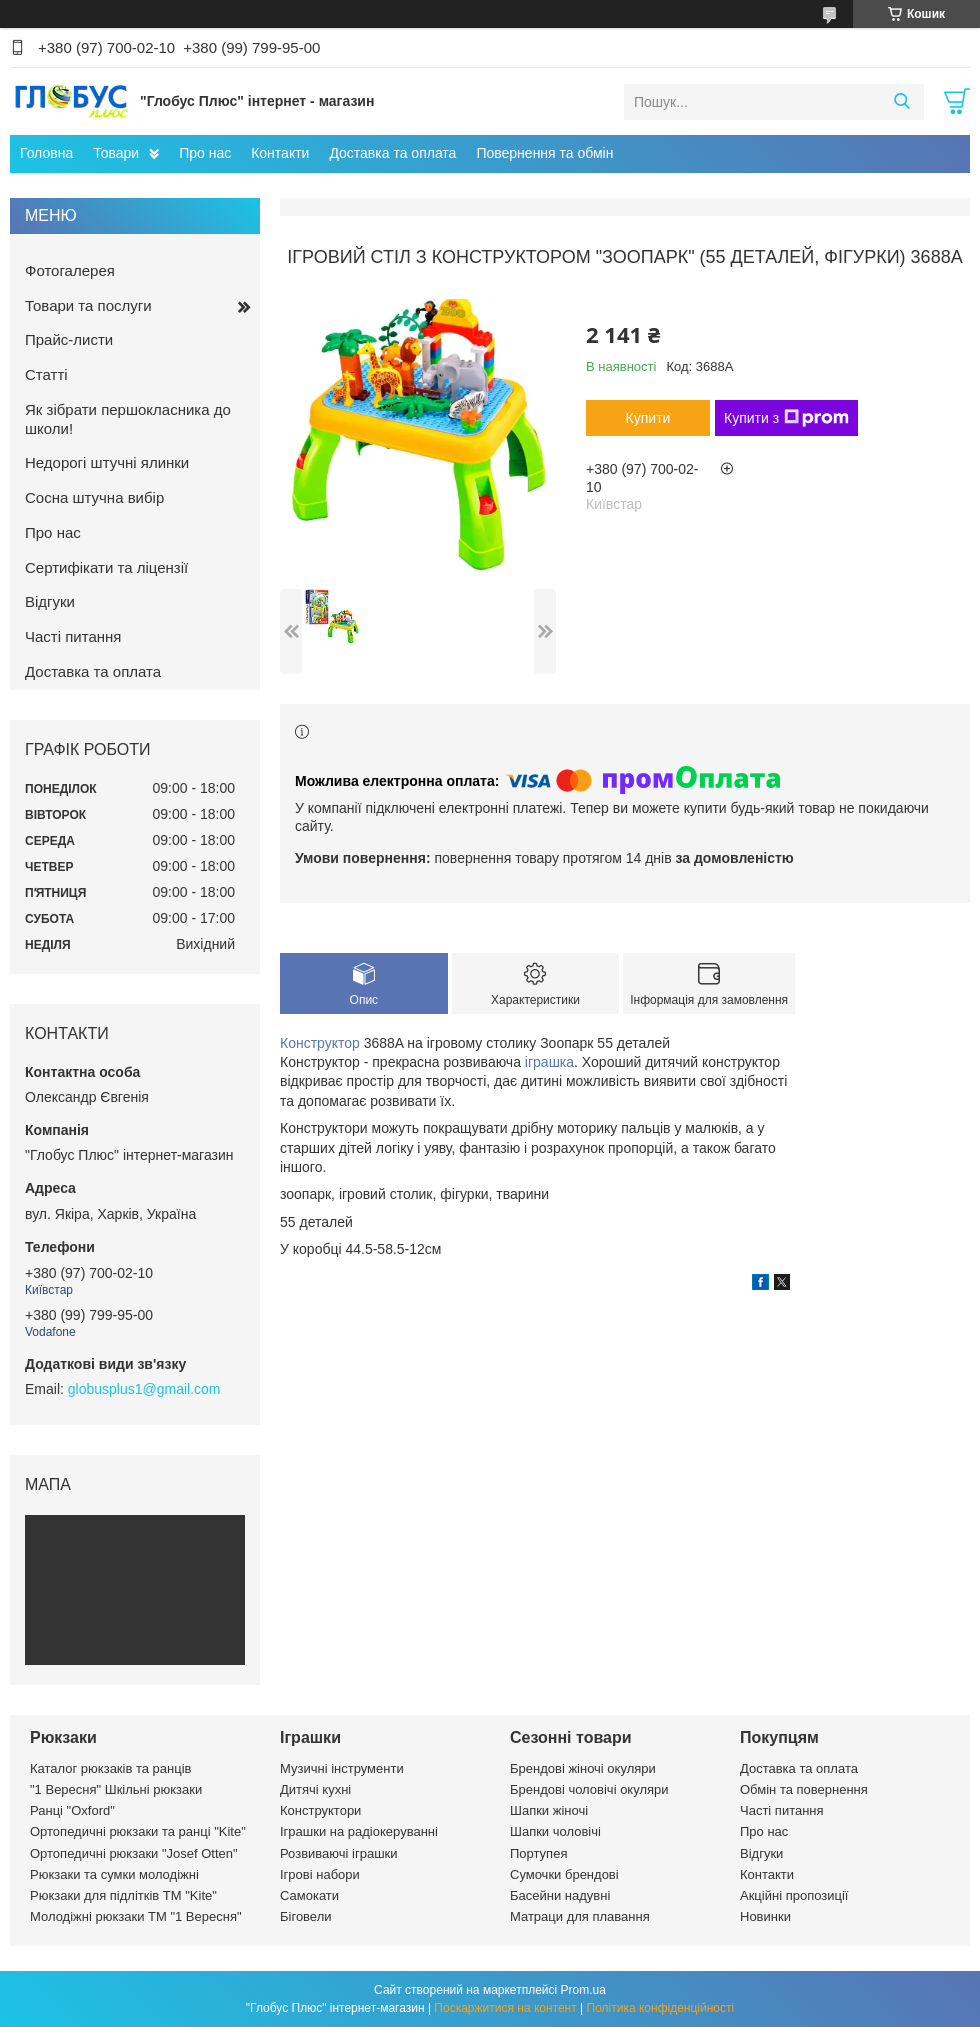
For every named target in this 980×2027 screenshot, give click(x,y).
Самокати (309, 1895)
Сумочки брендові (564, 1874)
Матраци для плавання (580, 1916)
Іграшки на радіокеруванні (359, 1831)
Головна (46, 153)
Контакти (280, 153)
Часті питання (73, 636)
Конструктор (320, 1043)
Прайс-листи (69, 339)
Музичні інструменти (342, 1768)
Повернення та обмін (544, 153)
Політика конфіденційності (661, 2008)
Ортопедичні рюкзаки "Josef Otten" (134, 1853)
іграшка (549, 1062)
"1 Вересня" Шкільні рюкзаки (116, 1789)
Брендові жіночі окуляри (583, 1768)
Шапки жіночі (549, 1810)
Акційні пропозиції (794, 1895)
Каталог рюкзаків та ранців (111, 1768)
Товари (116, 153)
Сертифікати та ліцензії (106, 567)
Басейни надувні (560, 1895)
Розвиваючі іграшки (339, 1853)
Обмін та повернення (804, 1789)
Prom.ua (583, 1990)
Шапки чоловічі (555, 1831)
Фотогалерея (70, 270)
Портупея (538, 1853)
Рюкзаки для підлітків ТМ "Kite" (123, 1895)
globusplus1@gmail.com (144, 1389)
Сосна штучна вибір (94, 497)
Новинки (765, 1916)
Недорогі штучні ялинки (107, 462)
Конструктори (320, 1810)
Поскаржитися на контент (505, 2008)
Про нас (205, 153)
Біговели (306, 1916)
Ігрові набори (320, 1874)
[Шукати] (901, 102)
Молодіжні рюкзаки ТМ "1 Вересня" (136, 1916)
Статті (46, 374)
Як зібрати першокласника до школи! (128, 419)
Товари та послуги (88, 305)
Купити (648, 418)
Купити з (786, 418)
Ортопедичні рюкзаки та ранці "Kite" (138, 1831)
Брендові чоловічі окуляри (589, 1789)
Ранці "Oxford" (72, 1810)
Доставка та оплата (392, 153)
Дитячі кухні (315, 1789)
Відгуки (50, 601)
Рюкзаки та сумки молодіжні (114, 1874)
